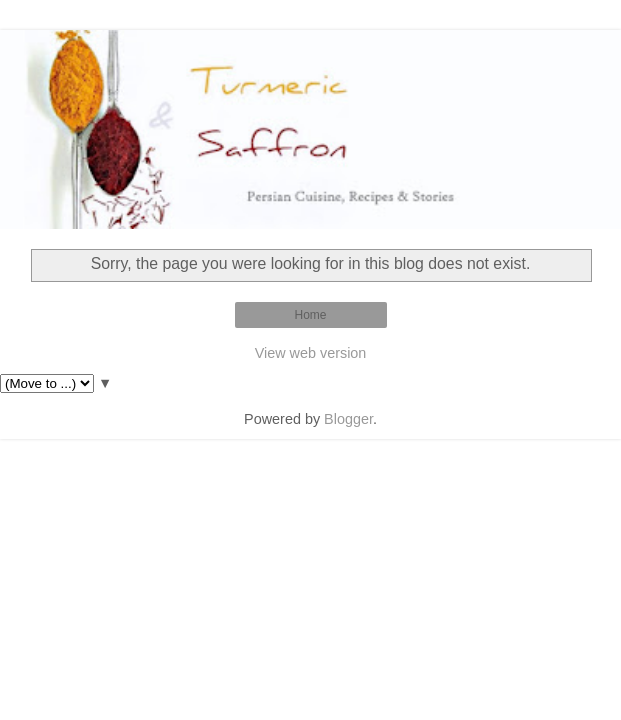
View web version (311, 353)
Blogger (348, 419)
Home (310, 315)
